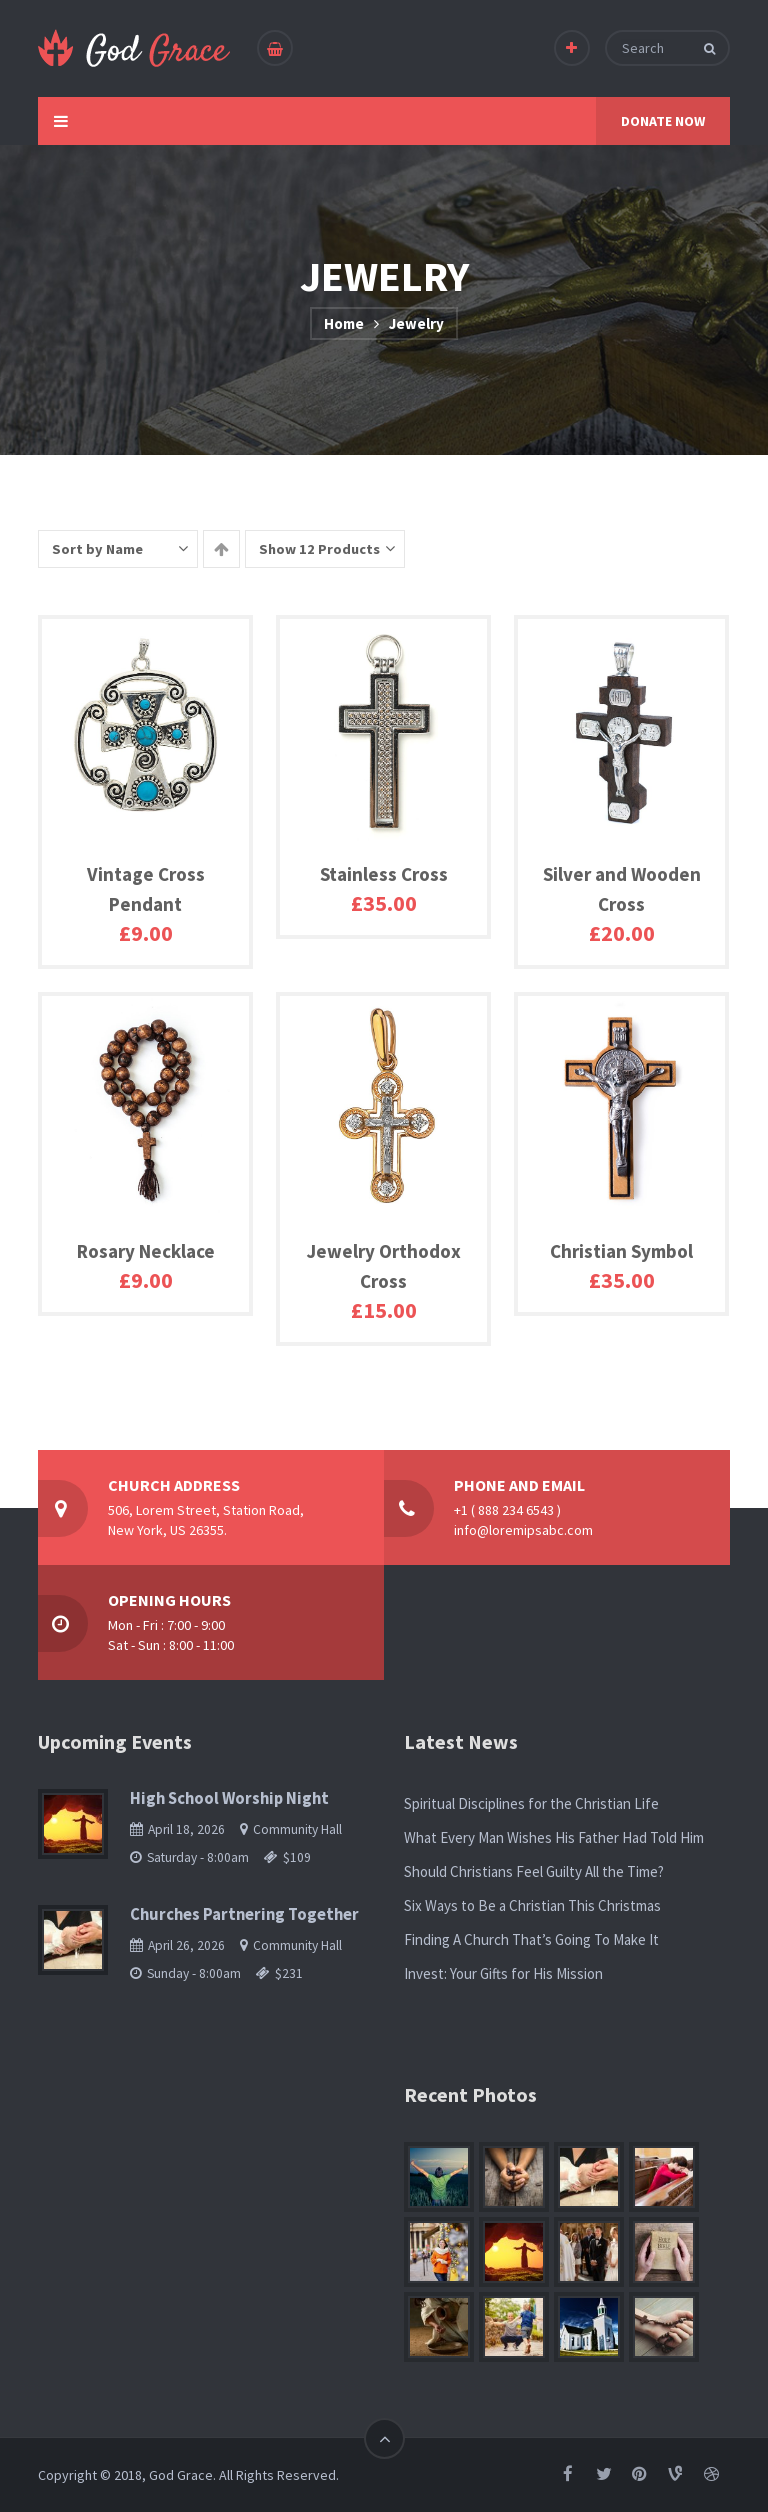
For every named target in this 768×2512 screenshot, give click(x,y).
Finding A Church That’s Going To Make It (531, 1939)
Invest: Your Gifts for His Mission (503, 1973)
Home (344, 323)
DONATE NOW (663, 121)
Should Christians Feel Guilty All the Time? (534, 1871)
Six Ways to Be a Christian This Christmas (532, 1905)
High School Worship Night (229, 1798)
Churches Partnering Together (244, 1914)
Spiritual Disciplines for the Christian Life (531, 1803)
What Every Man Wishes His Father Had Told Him (554, 1837)
